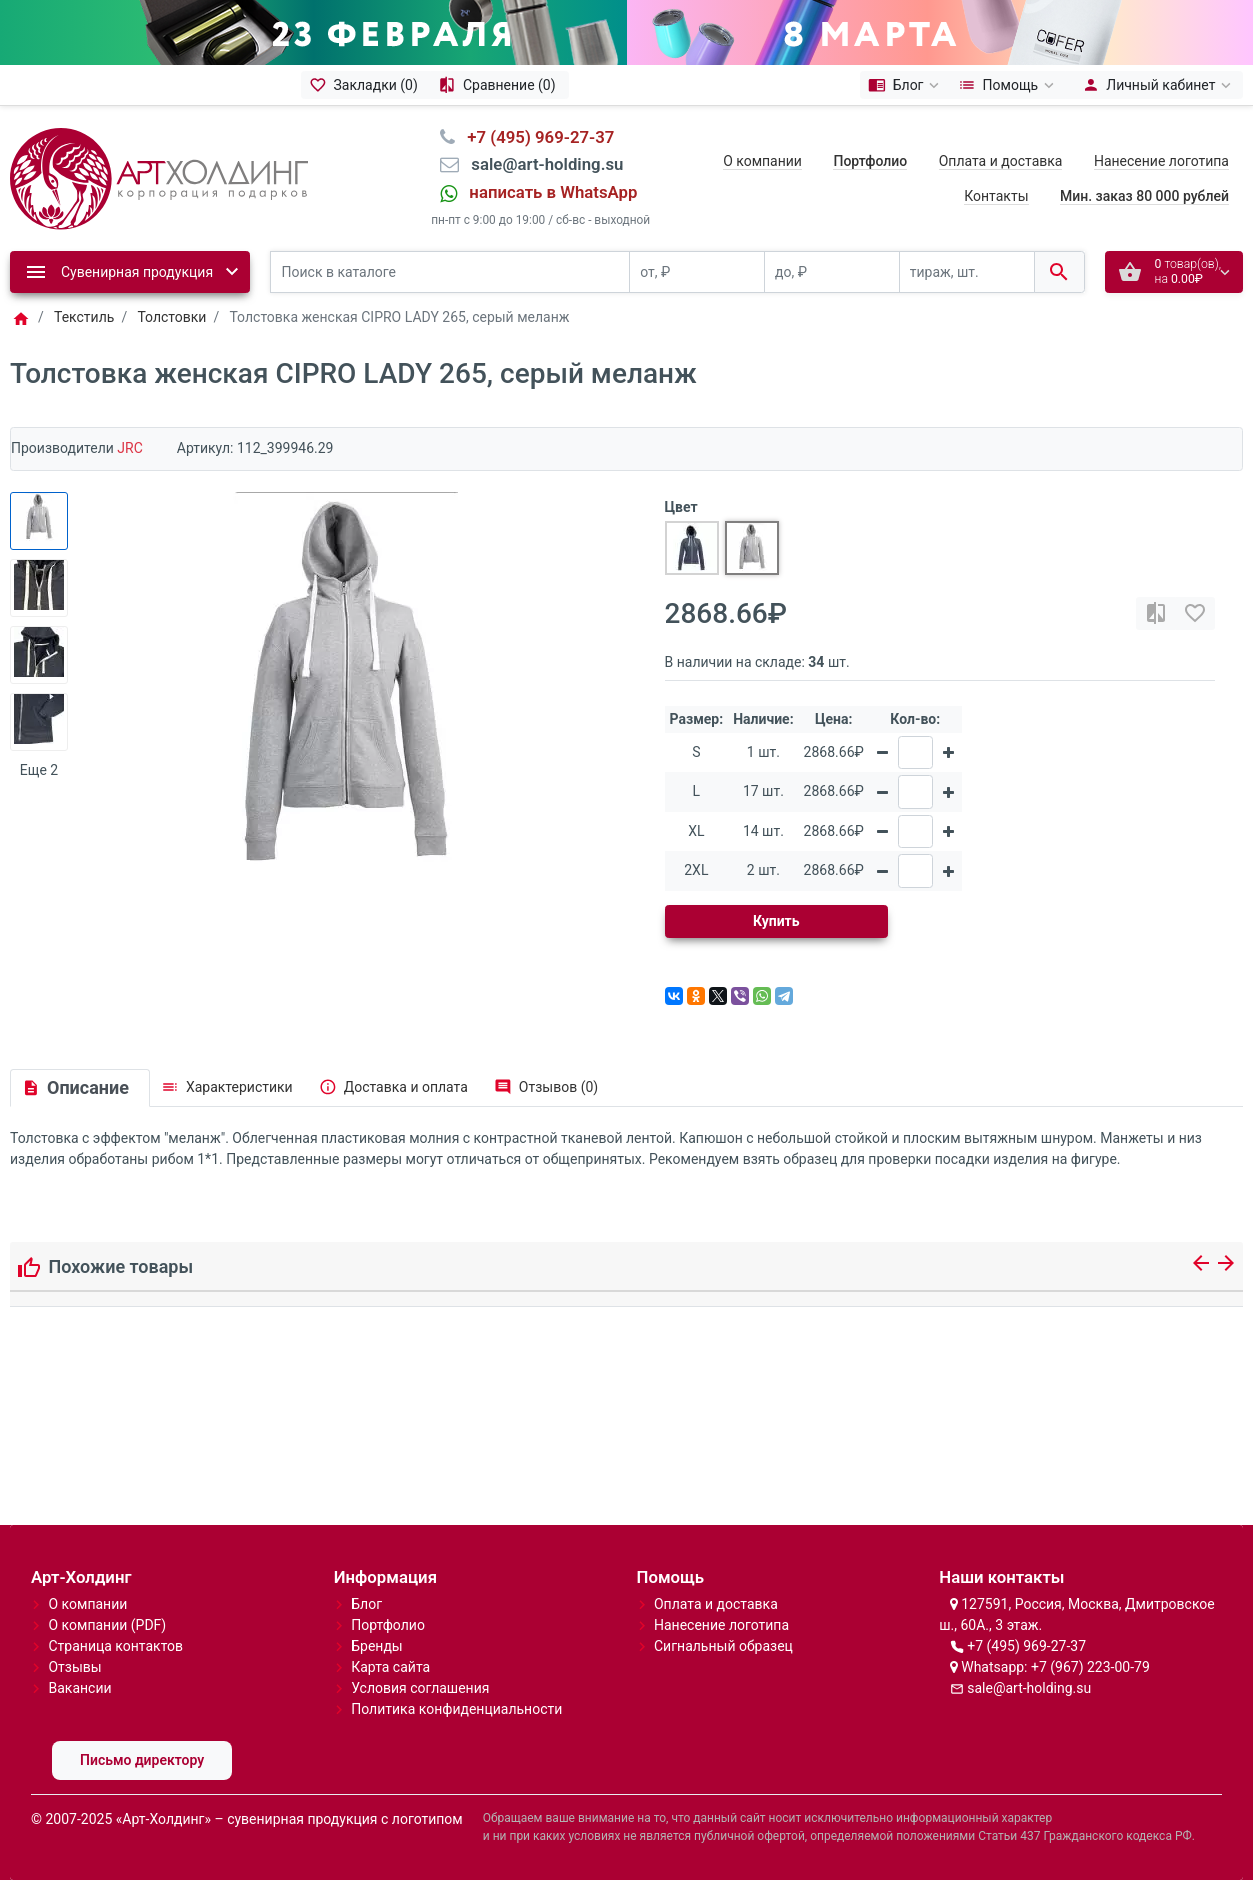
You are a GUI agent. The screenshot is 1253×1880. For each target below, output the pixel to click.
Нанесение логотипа (1161, 161)
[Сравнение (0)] (499, 85)
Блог (366, 1604)
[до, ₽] (832, 272)
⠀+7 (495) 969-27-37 (534, 137)
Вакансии (79, 1688)
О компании (762, 161)
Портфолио (388, 1625)
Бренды (377, 1646)
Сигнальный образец (723, 1646)
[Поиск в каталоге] (450, 272)
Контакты (996, 196)
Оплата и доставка (1001, 161)
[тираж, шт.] (967, 272)
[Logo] (159, 177)
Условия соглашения (420, 1688)
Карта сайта (390, 1667)
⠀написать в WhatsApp (547, 192)
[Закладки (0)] (366, 85)
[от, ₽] (697, 272)
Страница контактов (115, 1646)
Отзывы (74, 1667)
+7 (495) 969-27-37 (1026, 1646)
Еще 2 (39, 770)
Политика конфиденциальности (456, 1709)
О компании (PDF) (107, 1625)
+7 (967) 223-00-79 (1090, 1667)
